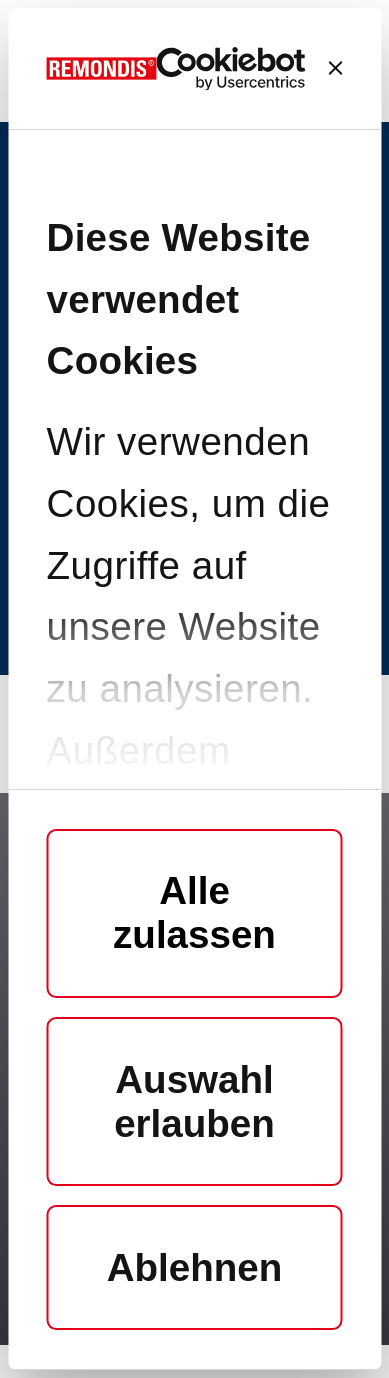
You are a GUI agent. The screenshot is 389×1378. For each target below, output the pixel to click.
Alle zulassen (194, 912)
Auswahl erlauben (194, 1101)
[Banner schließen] (335, 68)
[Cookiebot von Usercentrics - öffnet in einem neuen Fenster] (231, 69)
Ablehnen (195, 1267)
